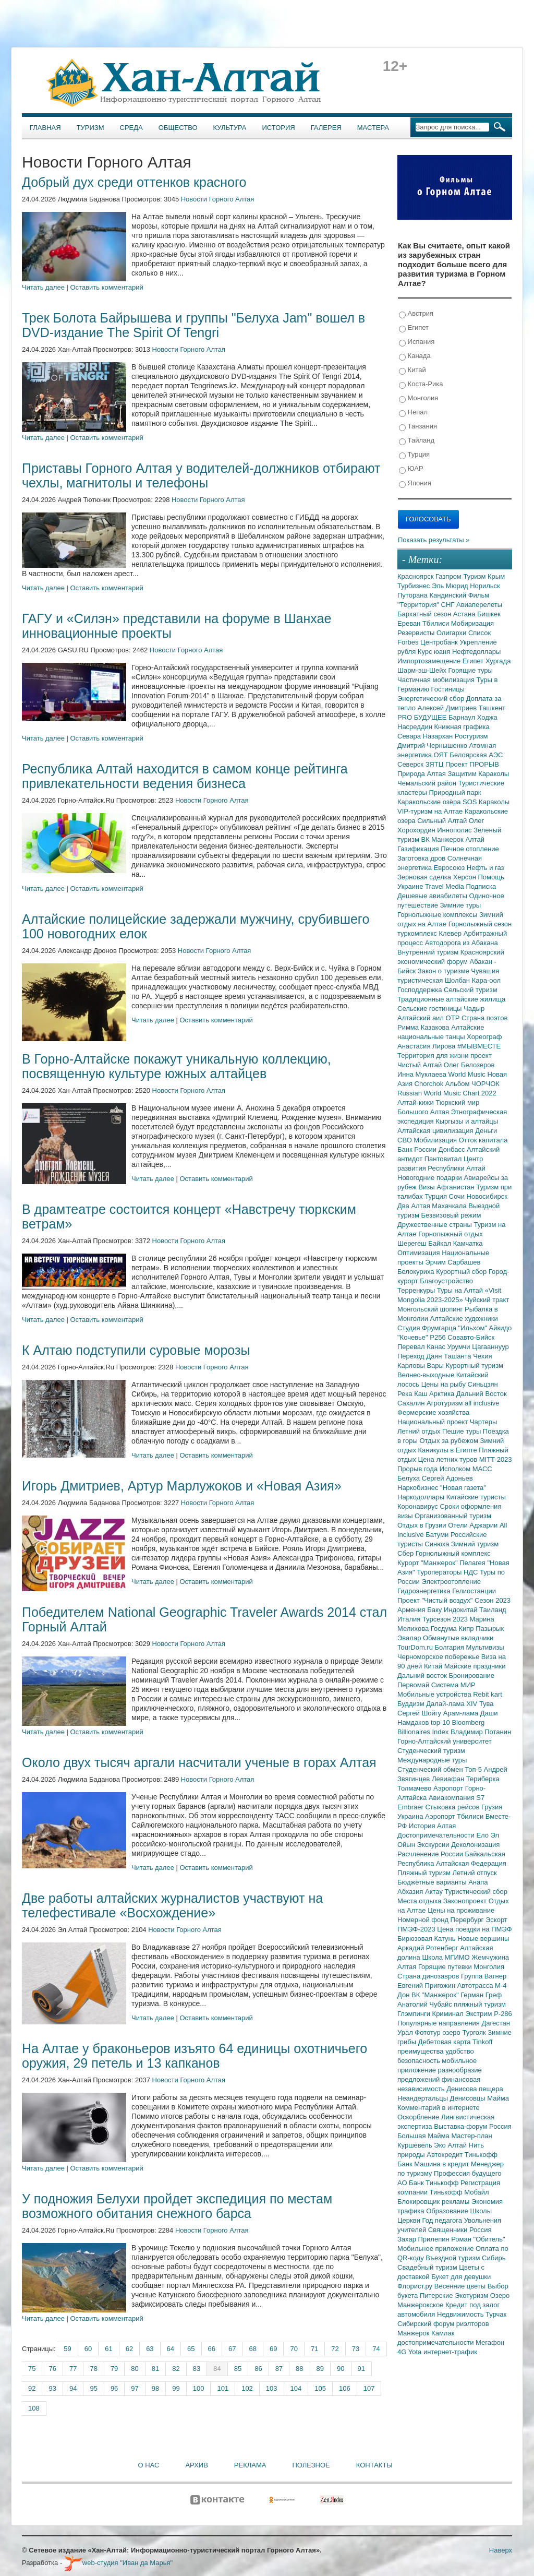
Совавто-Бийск (470, 1337)
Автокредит (446, 2154)
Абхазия (411, 1891)
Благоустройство (446, 1281)
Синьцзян (483, 1384)
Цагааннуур (490, 1347)
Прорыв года (418, 1469)
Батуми (438, 1535)
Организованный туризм (453, 1516)
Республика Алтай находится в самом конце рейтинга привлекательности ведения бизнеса (185, 776)
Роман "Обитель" (478, 2239)
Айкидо (500, 1328)
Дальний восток (423, 1675)
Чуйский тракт (487, 1300)
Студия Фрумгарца (427, 1328)
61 (108, 2349)
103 (271, 2388)
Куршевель (415, 2145)
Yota (415, 2352)
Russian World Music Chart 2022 (446, 1093)
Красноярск (416, 576)
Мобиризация (472, 623)
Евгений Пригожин (427, 1985)
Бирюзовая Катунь (427, 1938)
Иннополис (455, 830)
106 (344, 2388)
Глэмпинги (414, 2014)
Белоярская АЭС (476, 755)
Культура (230, 128)
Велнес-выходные (426, 1375)
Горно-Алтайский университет (444, 1741)
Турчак (496, 2314)
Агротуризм (446, 1403)
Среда (131, 128)
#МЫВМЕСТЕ (479, 1046)
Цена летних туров (448, 1459)
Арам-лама (461, 1713)
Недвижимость (461, 2314)
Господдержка (420, 990)
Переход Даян (420, 1356)
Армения (412, 1610)
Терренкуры (417, 1290)
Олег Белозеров (469, 1065)
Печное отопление (470, 849)
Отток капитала (483, 1140)
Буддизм (411, 1704)
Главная (45, 128)
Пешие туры (462, 1431)
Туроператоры (440, 1572)
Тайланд (416, 440)
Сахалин (412, 1403)
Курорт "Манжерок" (428, 1563)
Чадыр (474, 1008)
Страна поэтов (484, 1018)
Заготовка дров (422, 858)
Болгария (450, 1647)
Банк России (418, 1149)
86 (258, 2368)
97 (134, 2388)
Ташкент (492, 708)
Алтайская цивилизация (436, 1131)
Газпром (449, 576)
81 (155, 2368)
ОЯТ (442, 755)
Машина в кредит (442, 2164)
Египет (414, 328)
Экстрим (479, 2014)
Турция (414, 454)
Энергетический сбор (431, 698)
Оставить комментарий (106, 287)
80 (134, 2368)
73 (355, 2349)
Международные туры (432, 1760)
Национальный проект (433, 1422)
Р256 (438, 1337)
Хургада (498, 661)
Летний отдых (419, 1431)
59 (67, 2349)
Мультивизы (485, 1647)
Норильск (485, 586)
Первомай (414, 1685)
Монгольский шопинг (431, 1309)
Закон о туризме (444, 971)
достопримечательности (436, 2342)
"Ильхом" (473, 1328)
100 (198, 2388)
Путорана (413, 595)
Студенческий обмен (431, 1769)
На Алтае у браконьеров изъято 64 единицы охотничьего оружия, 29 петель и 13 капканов (194, 2055)
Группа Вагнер (483, 1976)
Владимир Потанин (481, 1732)
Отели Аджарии (474, 1525)
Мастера (373, 128)
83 (196, 2368)
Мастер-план (471, 2136)
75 (31, 2368)
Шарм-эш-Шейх (422, 670)
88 (299, 2368)
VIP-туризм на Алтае (431, 811)
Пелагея (473, 1563)
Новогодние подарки (430, 1178)
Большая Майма (424, 2136)
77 (73, 2368)
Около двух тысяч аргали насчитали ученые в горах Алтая (199, 1762)
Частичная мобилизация (437, 680)
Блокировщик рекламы (434, 2201)
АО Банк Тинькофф (428, 2183)
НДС (472, 1572)
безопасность (419, 2061)
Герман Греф (481, 1995)
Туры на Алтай (461, 1290)
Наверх (500, 2550)
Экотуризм (472, 2295)
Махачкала (450, 1206)
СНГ (448, 605)
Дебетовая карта (445, 2042)
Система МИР (453, 1685)
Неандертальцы (423, 2098)
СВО (405, 1140)
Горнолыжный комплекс (453, 1553)
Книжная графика (462, 727)
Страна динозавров (429, 1976)
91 (361, 2368)
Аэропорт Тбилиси (455, 1816)
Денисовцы (469, 2098)
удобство (459, 2051)
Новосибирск (487, 1196)
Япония (415, 483)
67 (232, 2349)
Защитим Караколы (478, 774)
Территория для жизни (433, 1055)
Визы (427, 1187)
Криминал (449, 2014)
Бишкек (489, 614)
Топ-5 (474, 1769)
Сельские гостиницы (430, 1008)
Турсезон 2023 (446, 1619)
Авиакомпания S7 (456, 1798)
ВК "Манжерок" (435, 1995)
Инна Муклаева (422, 1074)
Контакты (374, 2465)
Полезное (311, 2465)
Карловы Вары (421, 1365)
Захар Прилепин (424, 2239)
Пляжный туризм (425, 1873)
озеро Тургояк (465, 2032)
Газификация (419, 849)
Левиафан (449, 1779)
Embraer (411, 1807)
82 (175, 2368)
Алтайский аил (421, 1018)
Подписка (481, 886)
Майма (498, 2098)
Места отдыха (420, 1901)
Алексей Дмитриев (448, 708)
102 (247, 2388)
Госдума (445, 1628)
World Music (468, 1074)
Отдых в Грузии (422, 1525)
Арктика (442, 1394)
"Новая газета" (463, 1488)
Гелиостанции (474, 1591)
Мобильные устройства (435, 1694)
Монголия (418, 398)
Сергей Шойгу (420, 1713)
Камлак (442, 2333)
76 (52, 2368)
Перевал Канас (422, 1347)
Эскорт (496, 1920)
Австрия (416, 313)
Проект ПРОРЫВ (472, 764)
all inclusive (482, 1403)
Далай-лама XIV (452, 1704)
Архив (196, 2465)
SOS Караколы (486, 802)
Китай (412, 370)
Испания (416, 342)
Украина (411, 1816)
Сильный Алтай (443, 821)
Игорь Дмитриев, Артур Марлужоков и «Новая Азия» (182, 1485)
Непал (413, 412)
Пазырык (490, 1628)
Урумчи (459, 1347)
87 (279, 2368)
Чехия (482, 1356)
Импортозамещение (430, 661)
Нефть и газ (485, 868)
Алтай (474, 839)
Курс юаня (435, 651)
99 (175, 2388)
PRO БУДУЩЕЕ (422, 717)
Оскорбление (419, 2117)
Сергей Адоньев (447, 1478)
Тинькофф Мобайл (459, 2192)
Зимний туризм (475, 1544)
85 (237, 2368)
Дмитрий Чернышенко (433, 745)
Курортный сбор (462, 1271)
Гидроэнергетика (424, 1591)
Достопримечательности (436, 1835)
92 (31, 2388)
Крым (496, 576)
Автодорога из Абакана (461, 943)
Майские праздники (475, 1666)
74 (376, 2349)
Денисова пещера (474, 2089)
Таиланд (492, 1610)
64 (170, 2349)
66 (211, 2349)
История (278, 128)
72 (334, 2349)
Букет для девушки (461, 2277)
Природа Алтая (422, 774)
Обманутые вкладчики (458, 1638)
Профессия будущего (467, 2173)
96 (114, 2388)
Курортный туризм (475, 1365)
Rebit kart (487, 1694)
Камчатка (468, 1243)
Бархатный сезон (425, 614)
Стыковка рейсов (453, 1807)
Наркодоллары (421, 1497)
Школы (481, 2211)
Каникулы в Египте (448, 1450)
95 (93, 2388)
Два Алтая (414, 1206)
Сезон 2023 (493, 1600)
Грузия (491, 1807)
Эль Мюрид (451, 586)
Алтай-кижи (416, 1102)
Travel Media (445, 886)
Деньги (486, 1131)
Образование (448, 2211)
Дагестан (495, 2023)
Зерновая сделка (425, 877)
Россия (480, 2230)
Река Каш (413, 1394)
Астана (465, 614)
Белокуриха (416, 1271)
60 (88, 2349)
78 (93, 2368)
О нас (149, 2465)
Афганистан (456, 1187)
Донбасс (453, 1149)
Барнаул (462, 717)
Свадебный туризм (428, 2267)
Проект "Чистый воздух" (436, 1600)
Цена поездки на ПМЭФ (474, 1929)
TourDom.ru (416, 1647)
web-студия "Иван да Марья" (118, 2563)
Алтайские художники (464, 1318)
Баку (435, 1610)
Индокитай (461, 1610)
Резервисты (416, 633)
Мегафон (490, 2342)
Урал (406, 2032)
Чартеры (483, 1422)
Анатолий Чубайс (425, 2004)
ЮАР (411, 468)
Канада (415, 356)
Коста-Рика (421, 384)
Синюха (437, 1544)
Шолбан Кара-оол (473, 980)
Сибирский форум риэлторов (443, 2324)
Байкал (440, 1243)
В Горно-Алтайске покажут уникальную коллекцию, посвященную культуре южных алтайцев (176, 1066)
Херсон (465, 877)
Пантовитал (444, 1159)
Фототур (428, 2032)
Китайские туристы (476, 1497)
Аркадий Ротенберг (428, 1948)
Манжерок (414, 2333)
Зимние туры (460, 905)
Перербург (468, 1920)
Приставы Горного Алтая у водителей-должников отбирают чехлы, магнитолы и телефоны (201, 475)
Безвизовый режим (451, 1215)
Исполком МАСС (466, 1469)
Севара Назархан (426, 736)
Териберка (483, 1779)
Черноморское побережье (439, 1657)
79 (114, 2368)
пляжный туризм (480, 2004)
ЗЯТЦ (435, 764)
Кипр (467, 1628)
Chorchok (430, 1084)
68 (252, 2349)
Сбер (406, 1553)
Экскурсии (434, 1844)
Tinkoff (482, 2042)
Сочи (458, 1196)
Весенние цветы (461, 2286)
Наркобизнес (418, 1488)
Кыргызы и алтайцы (466, 1121)
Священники (448, 2230)
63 (149, 2349)
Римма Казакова (424, 1027)
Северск (411, 764)
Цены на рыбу (444, 1384)
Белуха (409, 1478)
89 (320, 2368)
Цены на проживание (461, 1910)
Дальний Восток (481, 1394)
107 (369, 2388)
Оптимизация (419, 1253)
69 (273, 2349)
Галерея (326, 128)
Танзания (418, 426)
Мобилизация (436, 1140)
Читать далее (43, 287)
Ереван (409, 623)
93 (52, 2388)
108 (34, 2408)
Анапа (478, 1882)
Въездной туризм (454, 2258)
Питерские (437, 2295)
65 (191, 2349)
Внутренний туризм (428, 952)
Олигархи (452, 633)
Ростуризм (471, 736)
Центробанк (439, 642)
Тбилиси (436, 623)
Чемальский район (427, 783)
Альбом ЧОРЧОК (472, 1084)
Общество (178, 128)
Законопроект (466, 1901)
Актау (435, 1891)
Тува (486, 1704)
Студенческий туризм (431, 1751)
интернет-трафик (450, 2352)
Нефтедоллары (476, 651)
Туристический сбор (476, 1891)
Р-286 (503, 2014)
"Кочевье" (413, 1337)
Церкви (409, 2220)
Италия (409, 1619)
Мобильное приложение (436, 2248)
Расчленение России (431, 1854)
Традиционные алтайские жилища (451, 999)
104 (296, 2388)
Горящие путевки (446, 1967)
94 (73, 2388)
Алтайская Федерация (471, 1863)
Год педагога (443, 2220)
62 (129, 2349)
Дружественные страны (435, 1225)
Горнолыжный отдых (450, 1234)
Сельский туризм (470, 990)
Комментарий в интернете (438, 2108)
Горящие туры (470, 670)
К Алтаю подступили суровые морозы (136, 1350)
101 (222, 2388)
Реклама (250, 2465)
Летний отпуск (475, 1873)
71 (314, 2349)
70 (293, 2349)
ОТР (454, 1018)
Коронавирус (418, 1506)
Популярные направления (439, 2023)
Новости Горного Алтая (217, 199)
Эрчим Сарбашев (452, 1262)
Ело (483, 1835)
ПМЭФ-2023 (417, 1929)
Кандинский (448, 595)
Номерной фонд (424, 1920)
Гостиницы (448, 689)
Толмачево (415, 1788)
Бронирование (472, 1675)
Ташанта (458, 1356)
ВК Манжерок (443, 839)
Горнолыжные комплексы (438, 915)
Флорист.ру (415, 2286)
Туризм (90, 128)
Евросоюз (450, 868)
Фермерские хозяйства (433, 1412)
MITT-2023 (495, 1459)
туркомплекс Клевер (430, 933)
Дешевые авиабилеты (433, 896)
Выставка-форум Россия (473, 2126)
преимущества (421, 2051)
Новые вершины (483, 1938)
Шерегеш (412, 1243)
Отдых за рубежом (449, 1441)
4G (402, 2352)
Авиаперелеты (479, 605)
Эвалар (410, 1638)
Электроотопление (450, 1581)
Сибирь (493, 2258)
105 (320, 2388)
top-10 (441, 1722)
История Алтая (432, 1826)
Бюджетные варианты (432, 1882)
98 (155, 2388)
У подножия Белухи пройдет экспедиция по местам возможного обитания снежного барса (177, 2206)
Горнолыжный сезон (480, 924)
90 (340, 2368)
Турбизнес (414, 586)
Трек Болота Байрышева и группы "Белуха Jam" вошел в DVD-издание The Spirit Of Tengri (193, 325)
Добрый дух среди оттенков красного (134, 182)
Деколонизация (475, 1844)
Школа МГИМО (446, 1957)
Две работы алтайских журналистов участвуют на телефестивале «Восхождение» (172, 1905)
